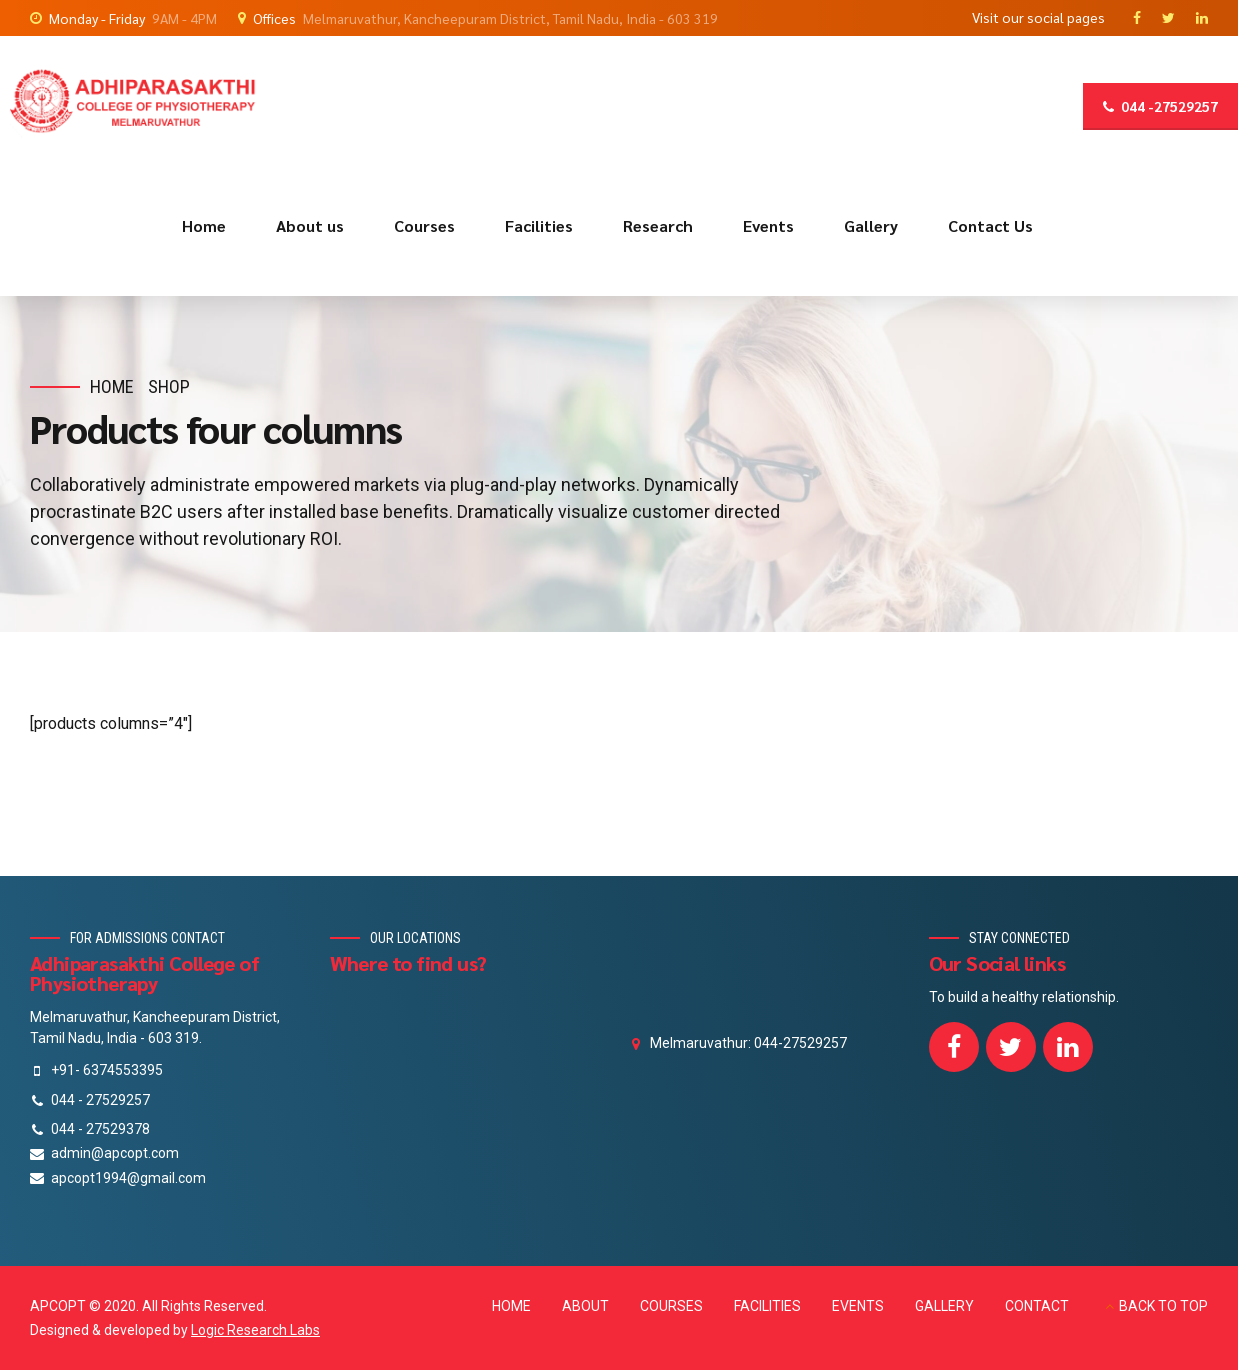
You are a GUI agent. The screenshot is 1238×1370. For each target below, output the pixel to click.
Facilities (539, 225)
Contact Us (990, 225)
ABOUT (585, 1306)
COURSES (671, 1306)
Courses (424, 225)
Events (768, 225)
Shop (169, 386)
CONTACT (1037, 1306)
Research (658, 225)
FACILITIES (767, 1306)
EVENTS (858, 1306)
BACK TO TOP (1163, 1306)
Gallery (871, 225)
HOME (511, 1306)
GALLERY (944, 1306)
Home (204, 225)
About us (310, 225)
